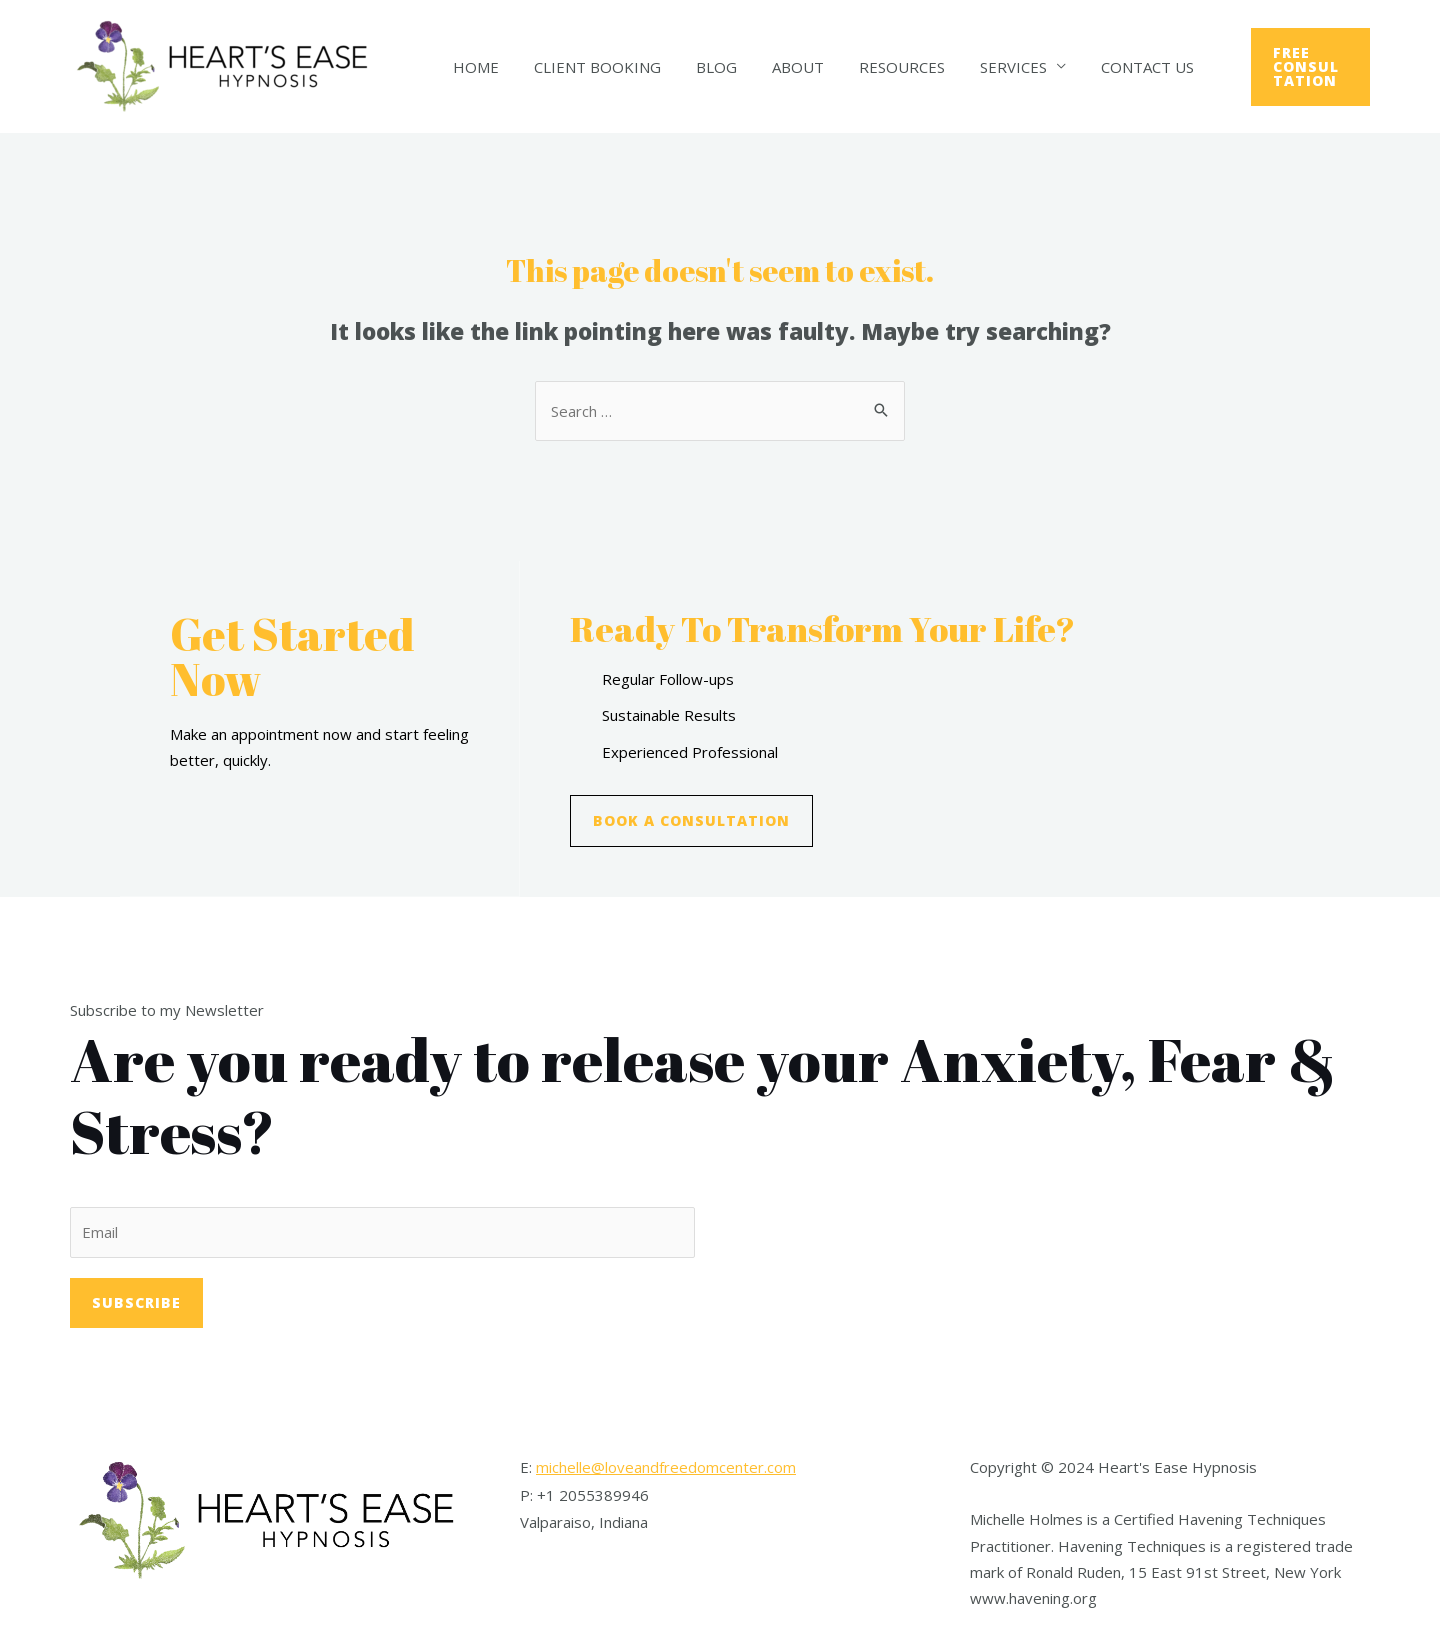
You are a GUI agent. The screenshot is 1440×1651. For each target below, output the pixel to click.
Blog (703, 67)
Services (985, 67)
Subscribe (136, 1302)
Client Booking (589, 67)
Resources (879, 67)
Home (473, 67)
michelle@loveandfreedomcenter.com (666, 1467)
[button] (691, 821)
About (780, 67)
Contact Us (1114, 67)
